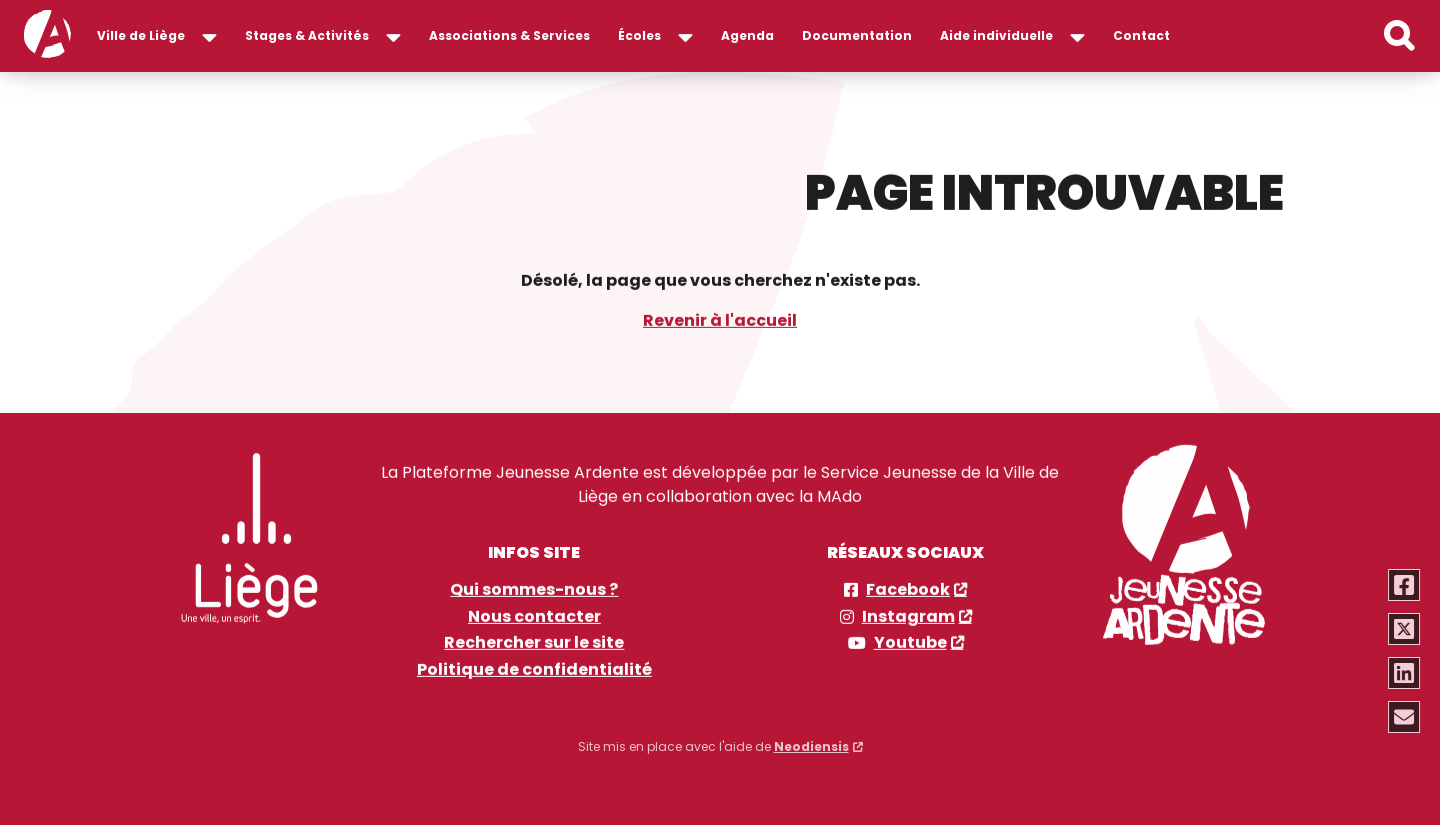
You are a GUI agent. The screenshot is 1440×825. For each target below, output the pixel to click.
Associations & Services (509, 35)
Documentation (857, 35)
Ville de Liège (141, 35)
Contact (1141, 35)
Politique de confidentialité (534, 669)
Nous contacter (534, 616)
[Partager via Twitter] (1405, 629)
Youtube (910, 642)
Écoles (639, 35)
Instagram (908, 616)
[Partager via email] (1405, 717)
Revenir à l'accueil (720, 319)
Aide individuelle (996, 35)
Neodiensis (811, 741)
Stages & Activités (307, 35)
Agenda (747, 35)
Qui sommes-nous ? (534, 590)
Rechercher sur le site (534, 642)
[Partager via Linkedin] (1405, 673)
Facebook (908, 590)
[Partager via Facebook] (1405, 585)
